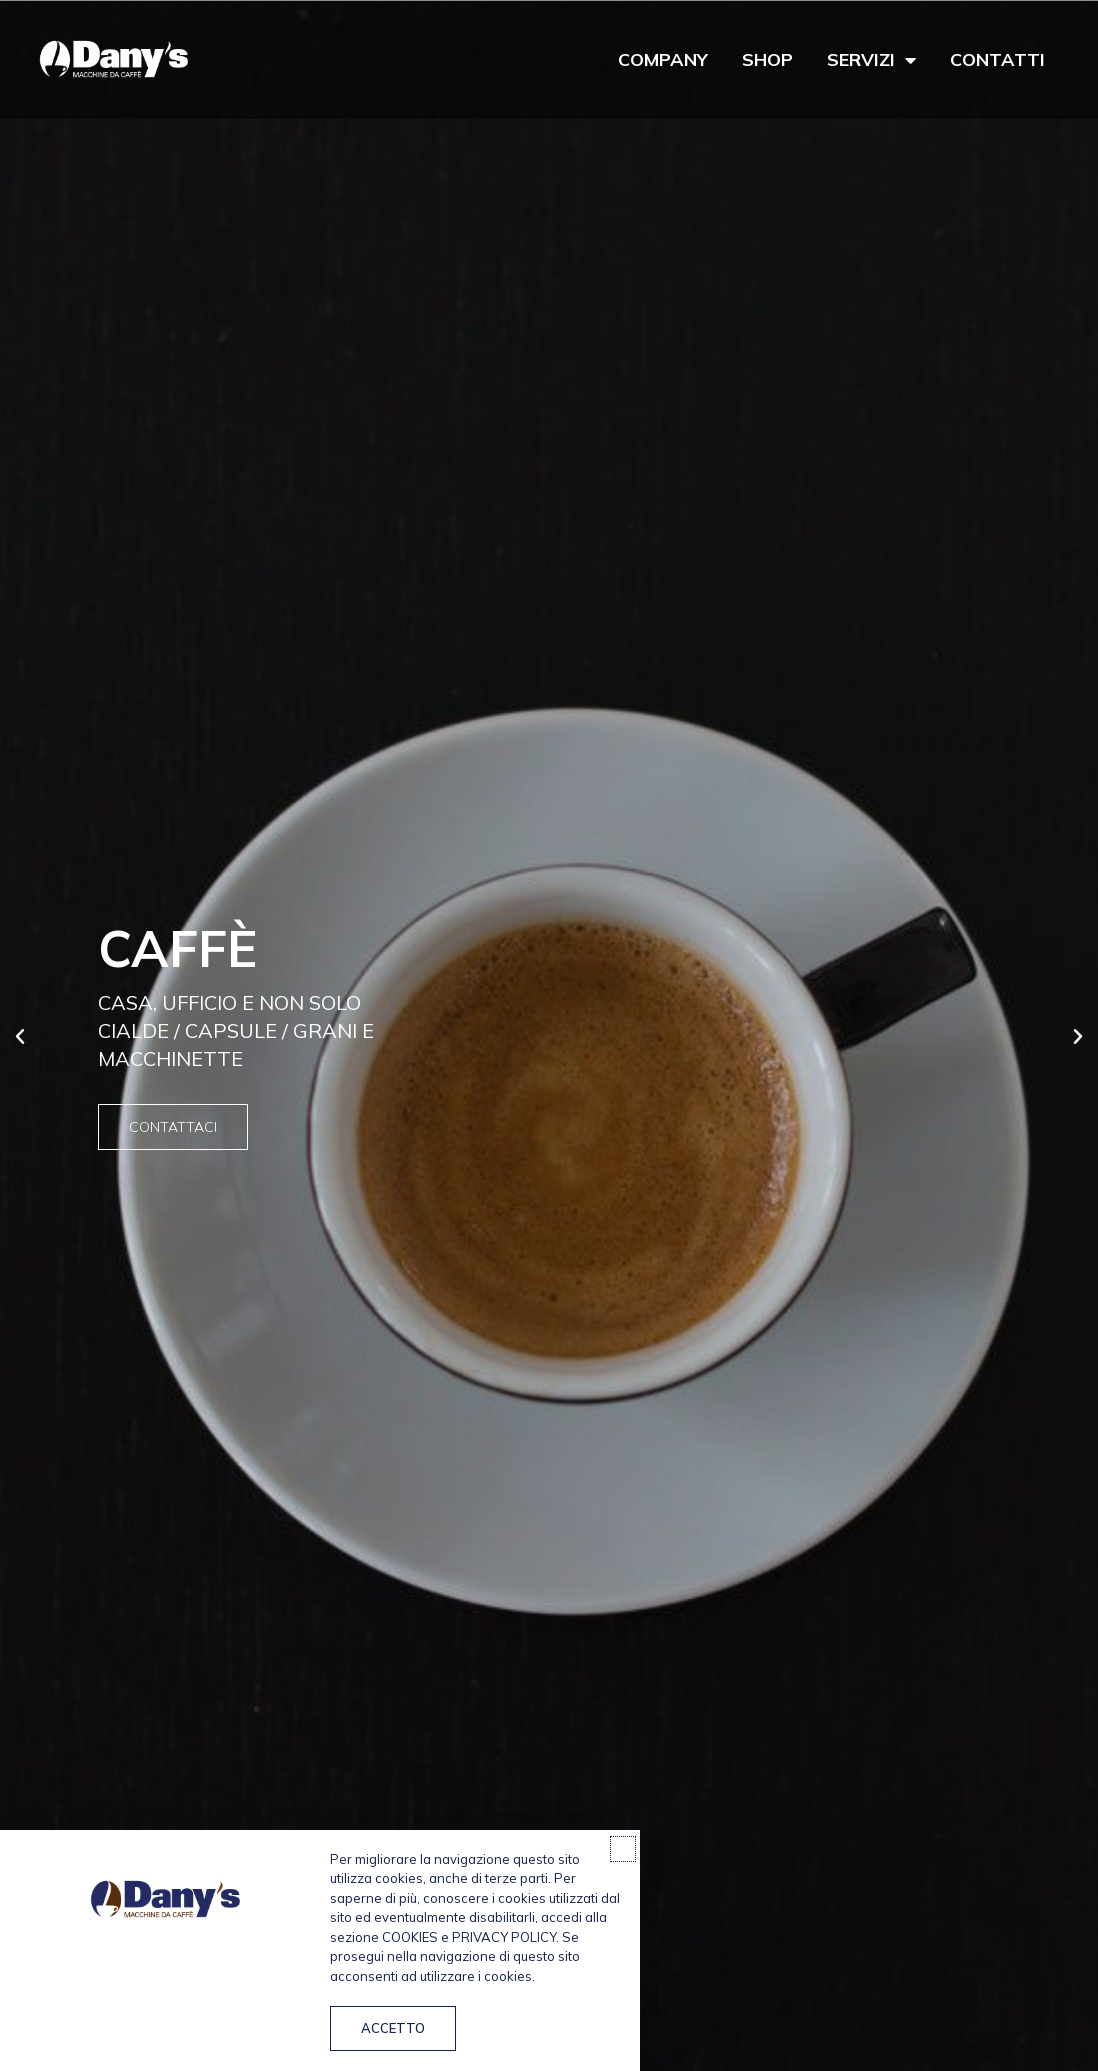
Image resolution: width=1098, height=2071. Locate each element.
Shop (767, 59)
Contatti (997, 59)
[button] (20, 1037)
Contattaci (173, 1127)
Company (663, 59)
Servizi (871, 60)
